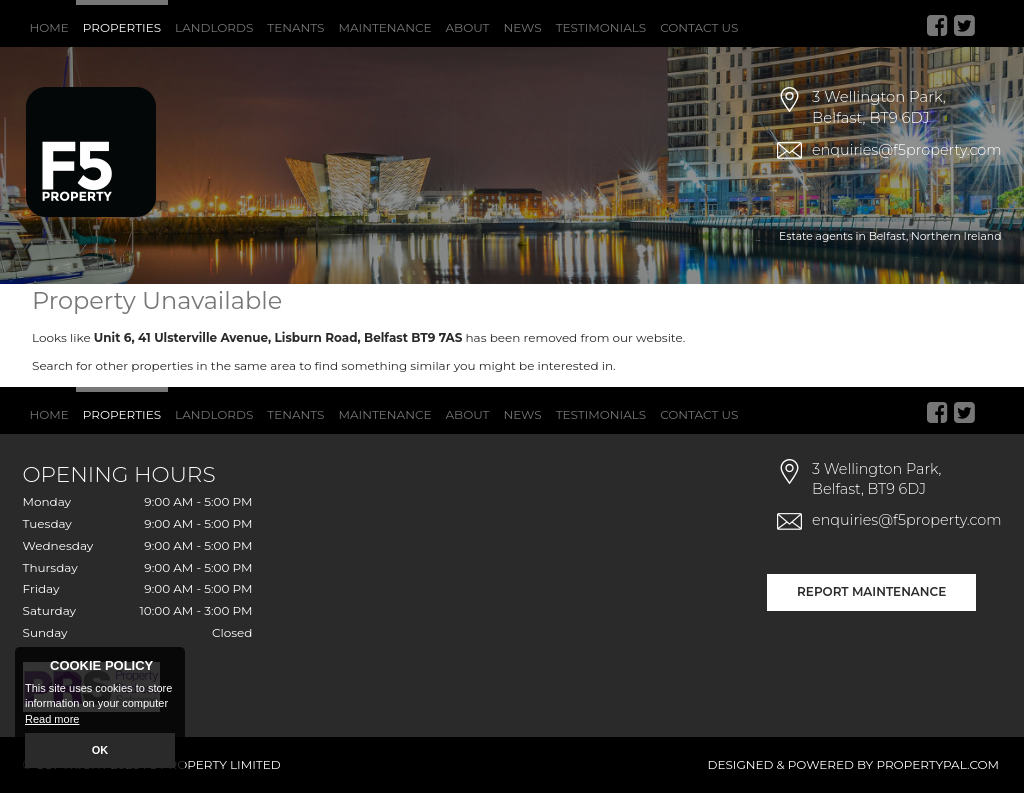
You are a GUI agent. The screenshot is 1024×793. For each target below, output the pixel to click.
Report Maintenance (871, 591)
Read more (52, 719)
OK (100, 750)
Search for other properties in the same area (164, 365)
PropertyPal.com (937, 764)
